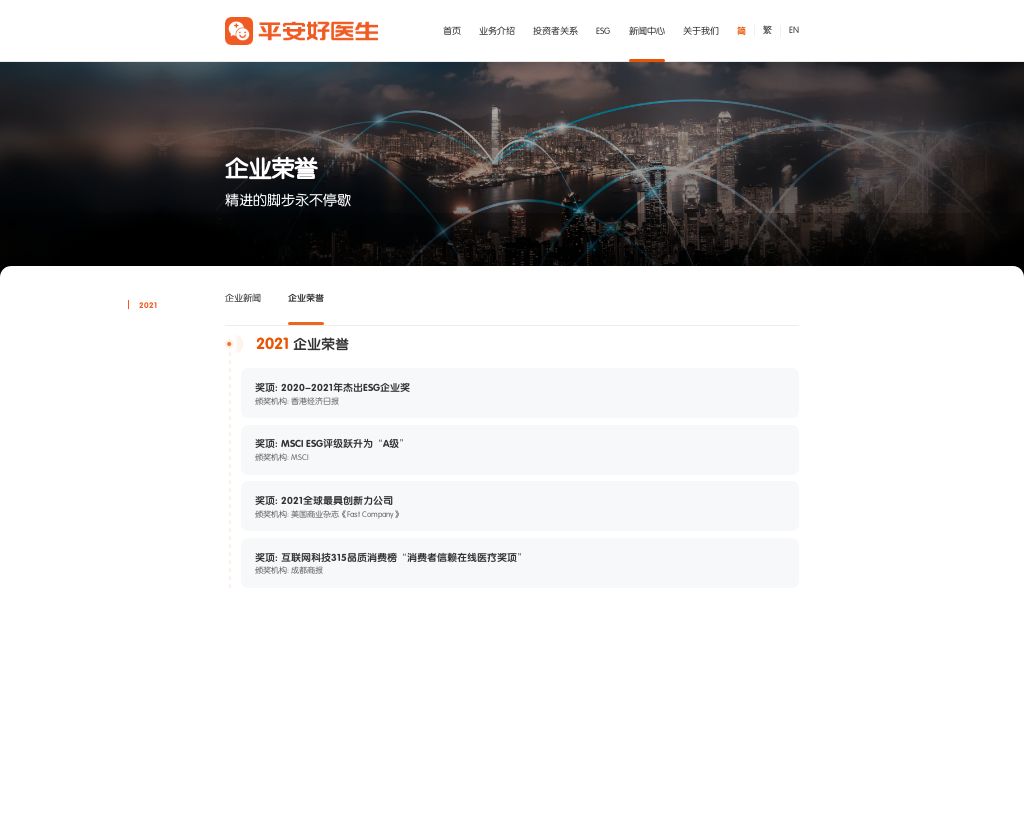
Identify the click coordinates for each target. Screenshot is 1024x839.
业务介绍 (497, 31)
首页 (452, 31)
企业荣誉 (306, 297)
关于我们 (701, 31)
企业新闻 (243, 298)
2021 (148, 305)
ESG (603, 31)
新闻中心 (647, 31)
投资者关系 (555, 31)
